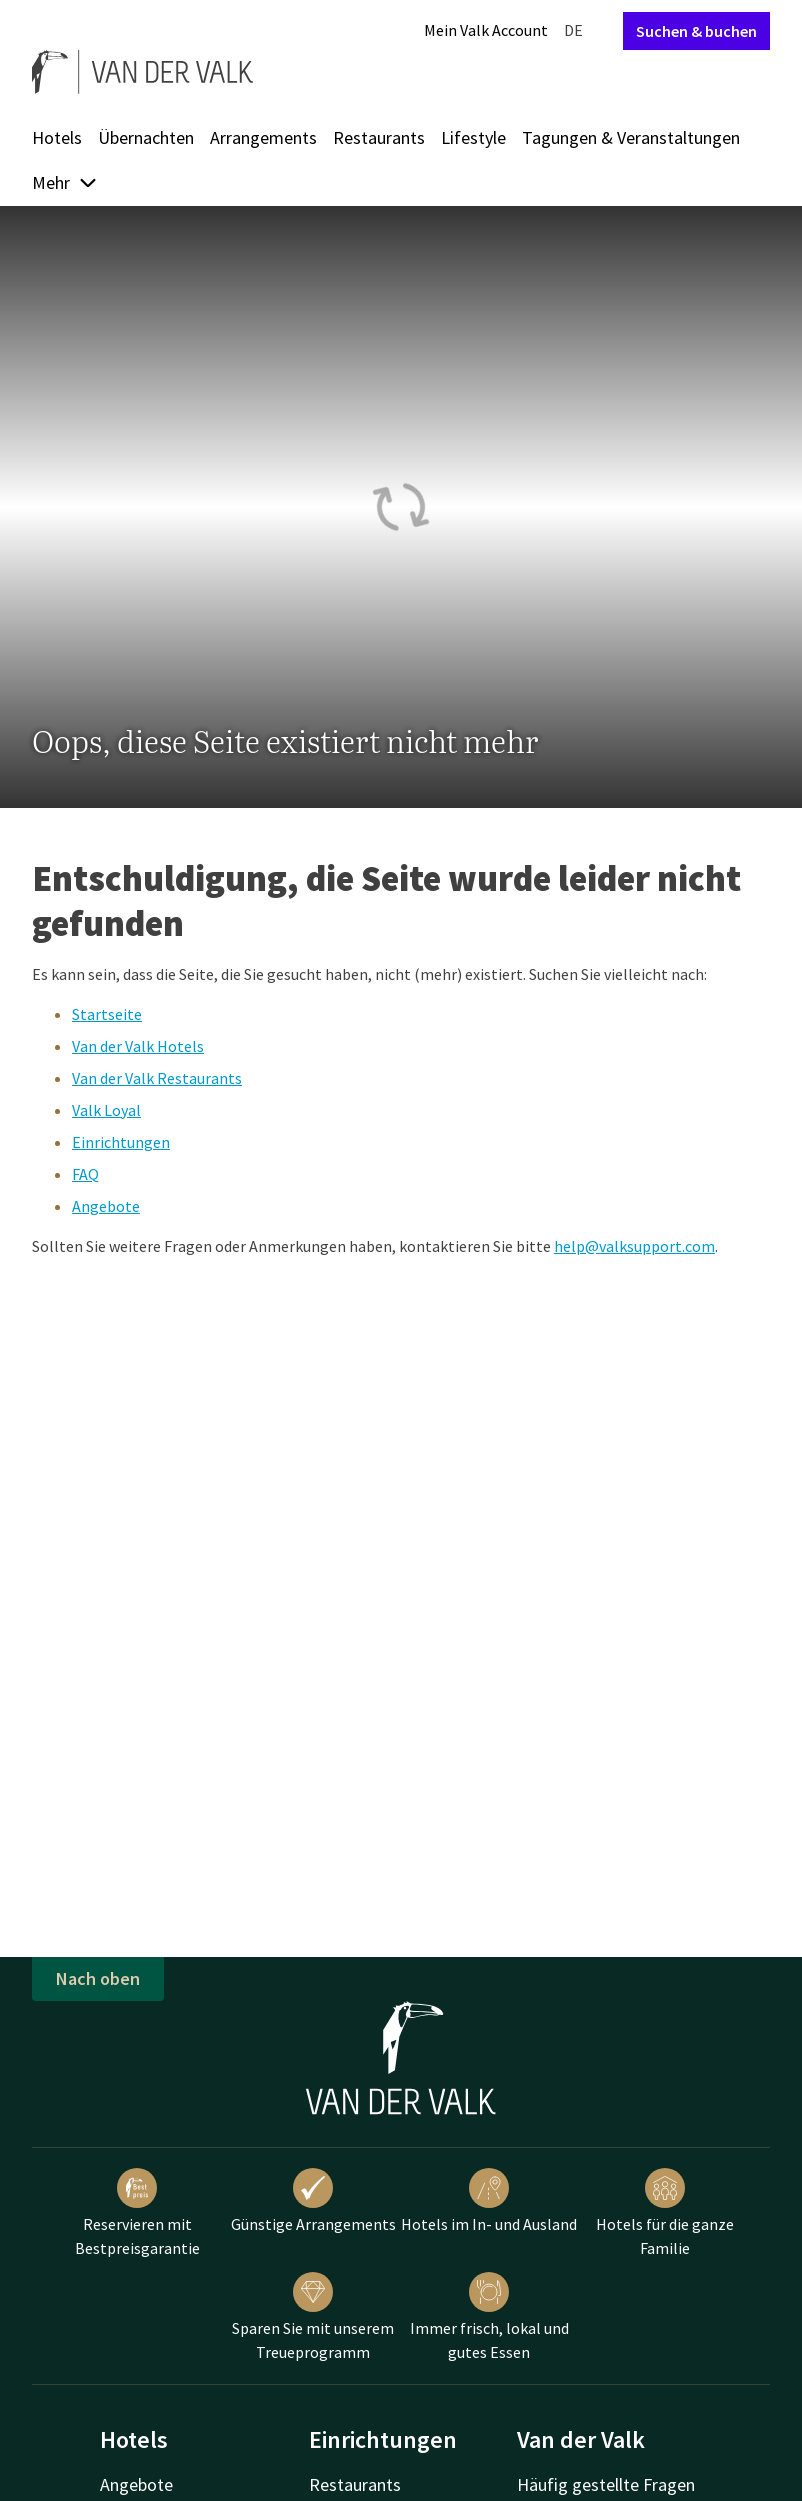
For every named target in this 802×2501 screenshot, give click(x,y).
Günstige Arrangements (313, 2201)
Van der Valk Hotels (138, 1046)
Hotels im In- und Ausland (489, 2201)
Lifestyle (473, 137)
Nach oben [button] (98, 1978)
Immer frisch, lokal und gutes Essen (489, 2317)
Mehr (65, 182)
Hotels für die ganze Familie (665, 2213)
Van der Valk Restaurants (157, 1078)
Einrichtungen (121, 1142)
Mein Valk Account (486, 30)
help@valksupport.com (634, 1246)
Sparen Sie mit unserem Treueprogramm (313, 2317)
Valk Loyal (106, 1110)
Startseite (107, 1014)
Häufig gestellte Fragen (606, 2484)
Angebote (106, 1206)
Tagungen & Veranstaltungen (631, 137)
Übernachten (146, 137)
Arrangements (263, 137)
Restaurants (379, 137)
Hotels (57, 137)
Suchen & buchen (696, 31)
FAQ (85, 1174)
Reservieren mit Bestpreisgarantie (137, 2213)
